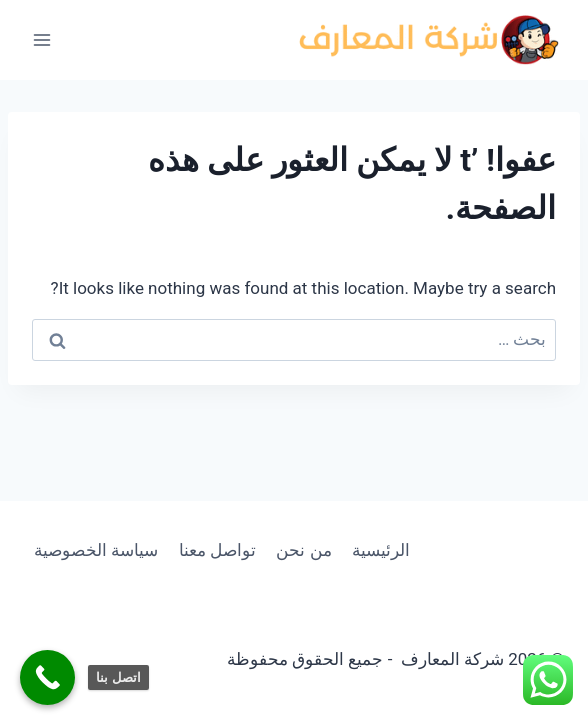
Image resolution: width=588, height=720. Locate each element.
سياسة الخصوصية (96, 550)
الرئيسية (381, 550)
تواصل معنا (217, 550)
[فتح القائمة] (42, 39)
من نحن (303, 550)
